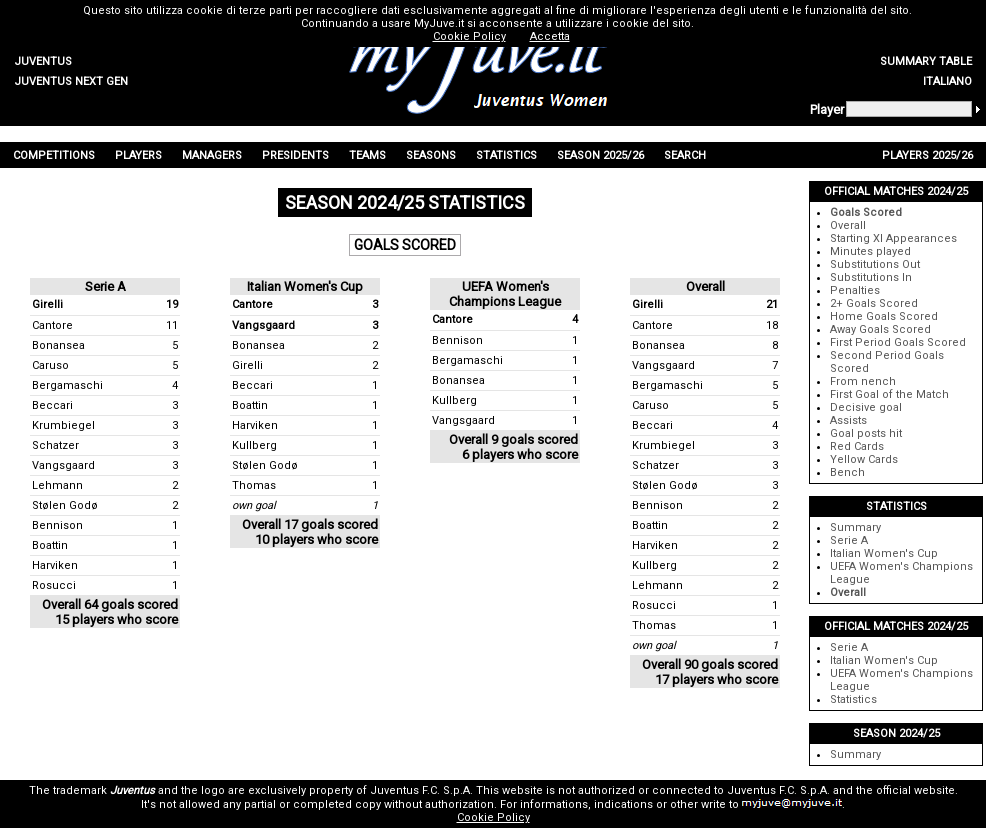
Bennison (57, 525)
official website (915, 790)
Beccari (52, 405)
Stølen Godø (65, 505)
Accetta (550, 36)
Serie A (849, 540)
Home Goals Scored (884, 316)
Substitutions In (871, 277)
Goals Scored (866, 212)
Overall (848, 225)
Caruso (50, 365)
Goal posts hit (866, 433)
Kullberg (254, 445)
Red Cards (857, 446)
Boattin (50, 545)
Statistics (853, 699)
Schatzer (55, 445)
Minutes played (870, 251)
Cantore (52, 325)
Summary (855, 527)
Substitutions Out (875, 264)
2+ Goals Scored (874, 303)
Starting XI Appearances (893, 238)
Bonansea (58, 345)
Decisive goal (866, 407)
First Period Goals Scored (898, 342)
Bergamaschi (67, 385)
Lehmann (57, 485)
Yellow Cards (864, 459)
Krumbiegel (63, 425)
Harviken (55, 565)
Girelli (47, 304)
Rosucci (54, 585)
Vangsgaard (63, 465)
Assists (848, 420)
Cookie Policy (493, 817)
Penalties (855, 290)
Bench (847, 472)
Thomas (254, 485)
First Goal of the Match (889, 394)
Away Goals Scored (880, 329)
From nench (863, 381)
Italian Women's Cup (884, 553)
